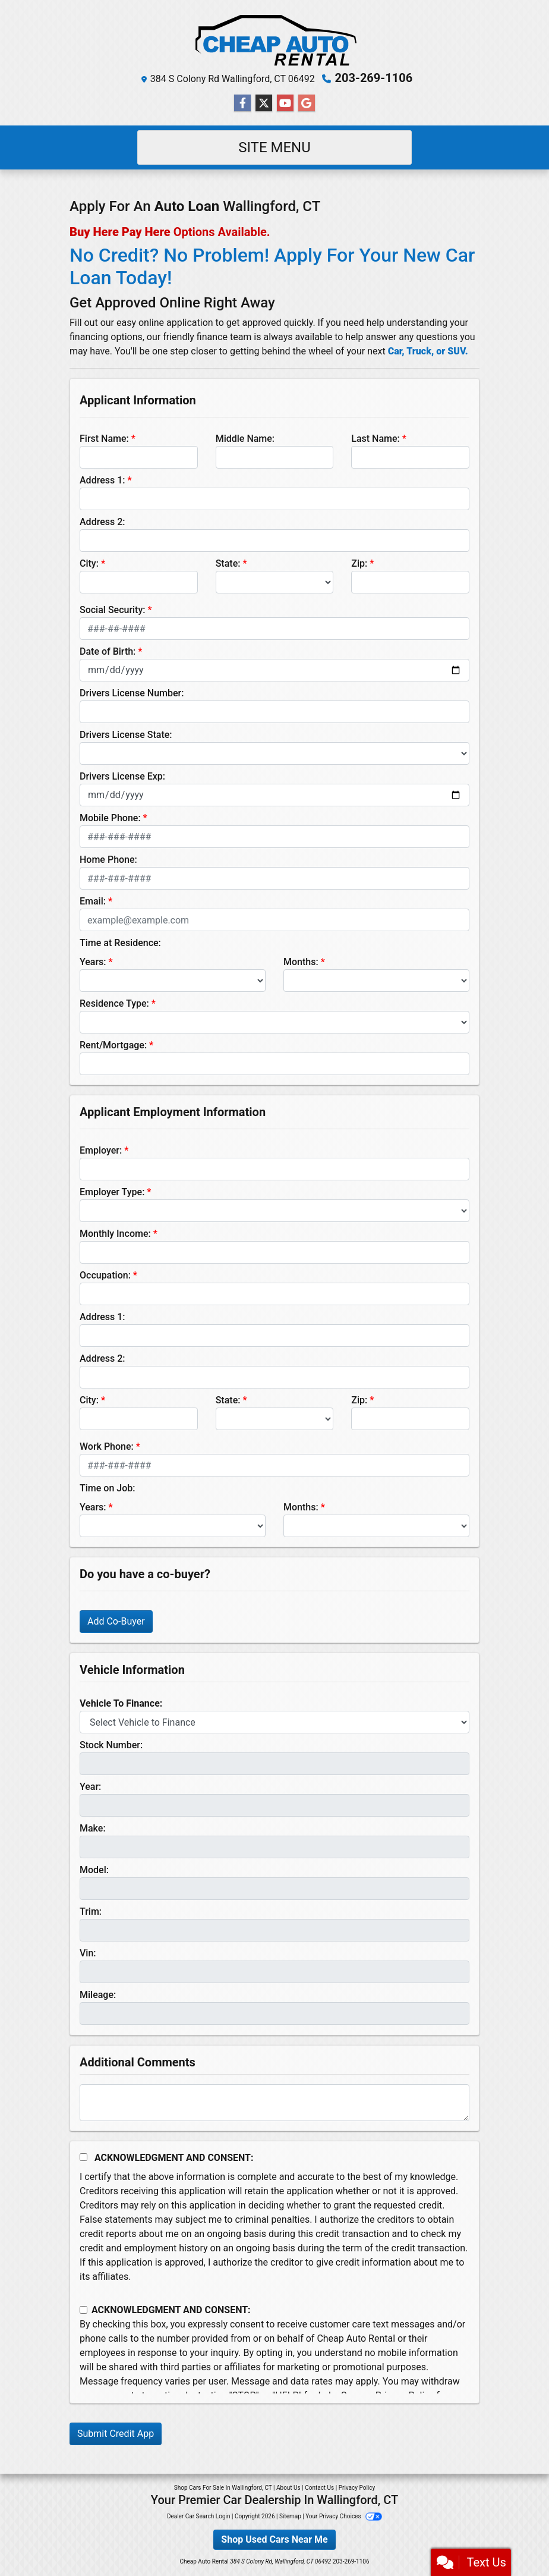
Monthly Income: (115, 1233)
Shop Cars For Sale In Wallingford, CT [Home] (223, 2487)
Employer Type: (112, 1192)
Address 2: (102, 521)
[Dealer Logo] (274, 38)
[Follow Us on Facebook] (242, 103)
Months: (300, 961)
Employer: (101, 1150)
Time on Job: (107, 1488)
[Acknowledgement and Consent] (83, 2157)
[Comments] (274, 2102)
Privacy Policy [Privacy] (357, 2487)
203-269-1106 (374, 78)
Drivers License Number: (132, 693)
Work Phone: (107, 1446)
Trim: (91, 1911)
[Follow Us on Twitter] (263, 103)
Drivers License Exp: (122, 776)
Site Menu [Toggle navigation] (274, 147)
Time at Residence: (120, 942)
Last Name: (375, 438)
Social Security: (113, 609)
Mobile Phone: (110, 818)
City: (89, 563)
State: (228, 563)
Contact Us (319, 2487)
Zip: (359, 563)
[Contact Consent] (83, 2310)
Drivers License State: (126, 734)
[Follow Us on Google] (306, 103)
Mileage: (98, 1994)
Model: (94, 1870)
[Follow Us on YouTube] (285, 103)
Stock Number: (111, 1745)
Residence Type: (114, 1003)
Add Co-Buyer (116, 1621)
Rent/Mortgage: (113, 1045)
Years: (93, 961)
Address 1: (102, 480)
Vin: (88, 1953)
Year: (90, 1786)
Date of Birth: (107, 651)
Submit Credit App (115, 2433)
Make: (93, 1828)
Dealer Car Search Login (199, 2516)
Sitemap (290, 2516)
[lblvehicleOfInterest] (274, 1722)
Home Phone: (108, 859)
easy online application (164, 322)
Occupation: (105, 1275)
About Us (288, 2487)
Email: (93, 901)
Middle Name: (245, 438)
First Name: (104, 438)
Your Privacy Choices (343, 2516)
